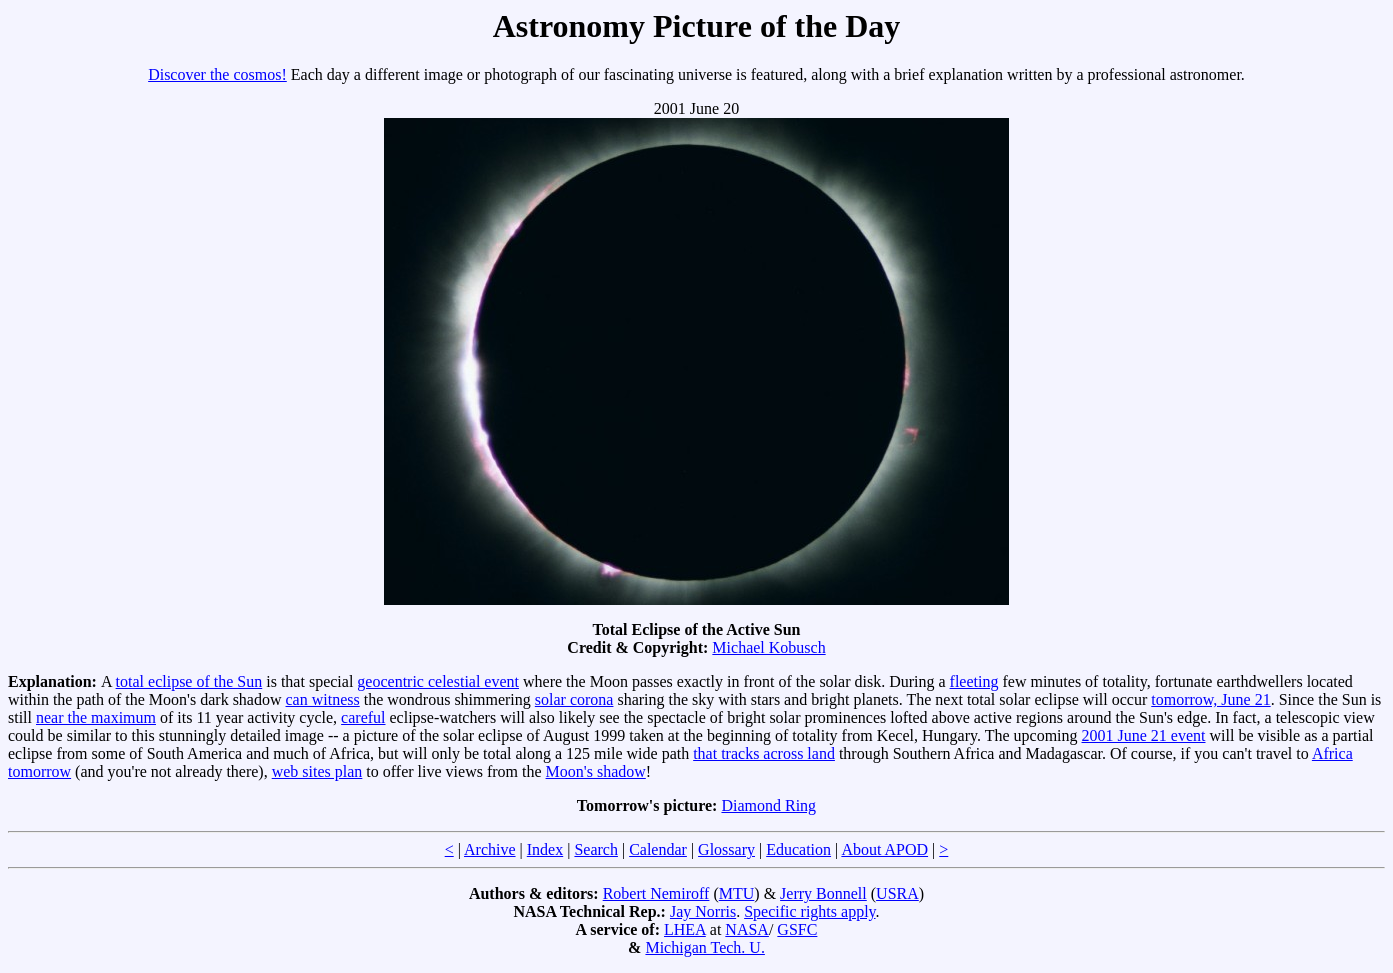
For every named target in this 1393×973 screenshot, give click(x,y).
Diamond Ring (768, 805)
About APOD (884, 849)
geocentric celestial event (438, 681)
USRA (897, 893)
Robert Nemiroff (656, 893)
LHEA (685, 929)
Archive (490, 849)
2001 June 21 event (1144, 735)
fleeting (974, 681)
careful (363, 717)
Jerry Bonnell (823, 893)
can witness (323, 699)
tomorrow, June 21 (1210, 699)
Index (545, 849)
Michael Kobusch (768, 647)
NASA (747, 929)
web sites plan (317, 771)
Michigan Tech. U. (704, 947)
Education (798, 849)
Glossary (726, 849)
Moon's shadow (596, 771)
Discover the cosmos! (217, 74)
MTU (737, 893)
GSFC (797, 929)
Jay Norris (703, 911)
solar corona (574, 699)
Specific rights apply (809, 911)
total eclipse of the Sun (189, 681)
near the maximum (96, 717)
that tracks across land (764, 753)
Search (596, 849)
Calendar (658, 849)
